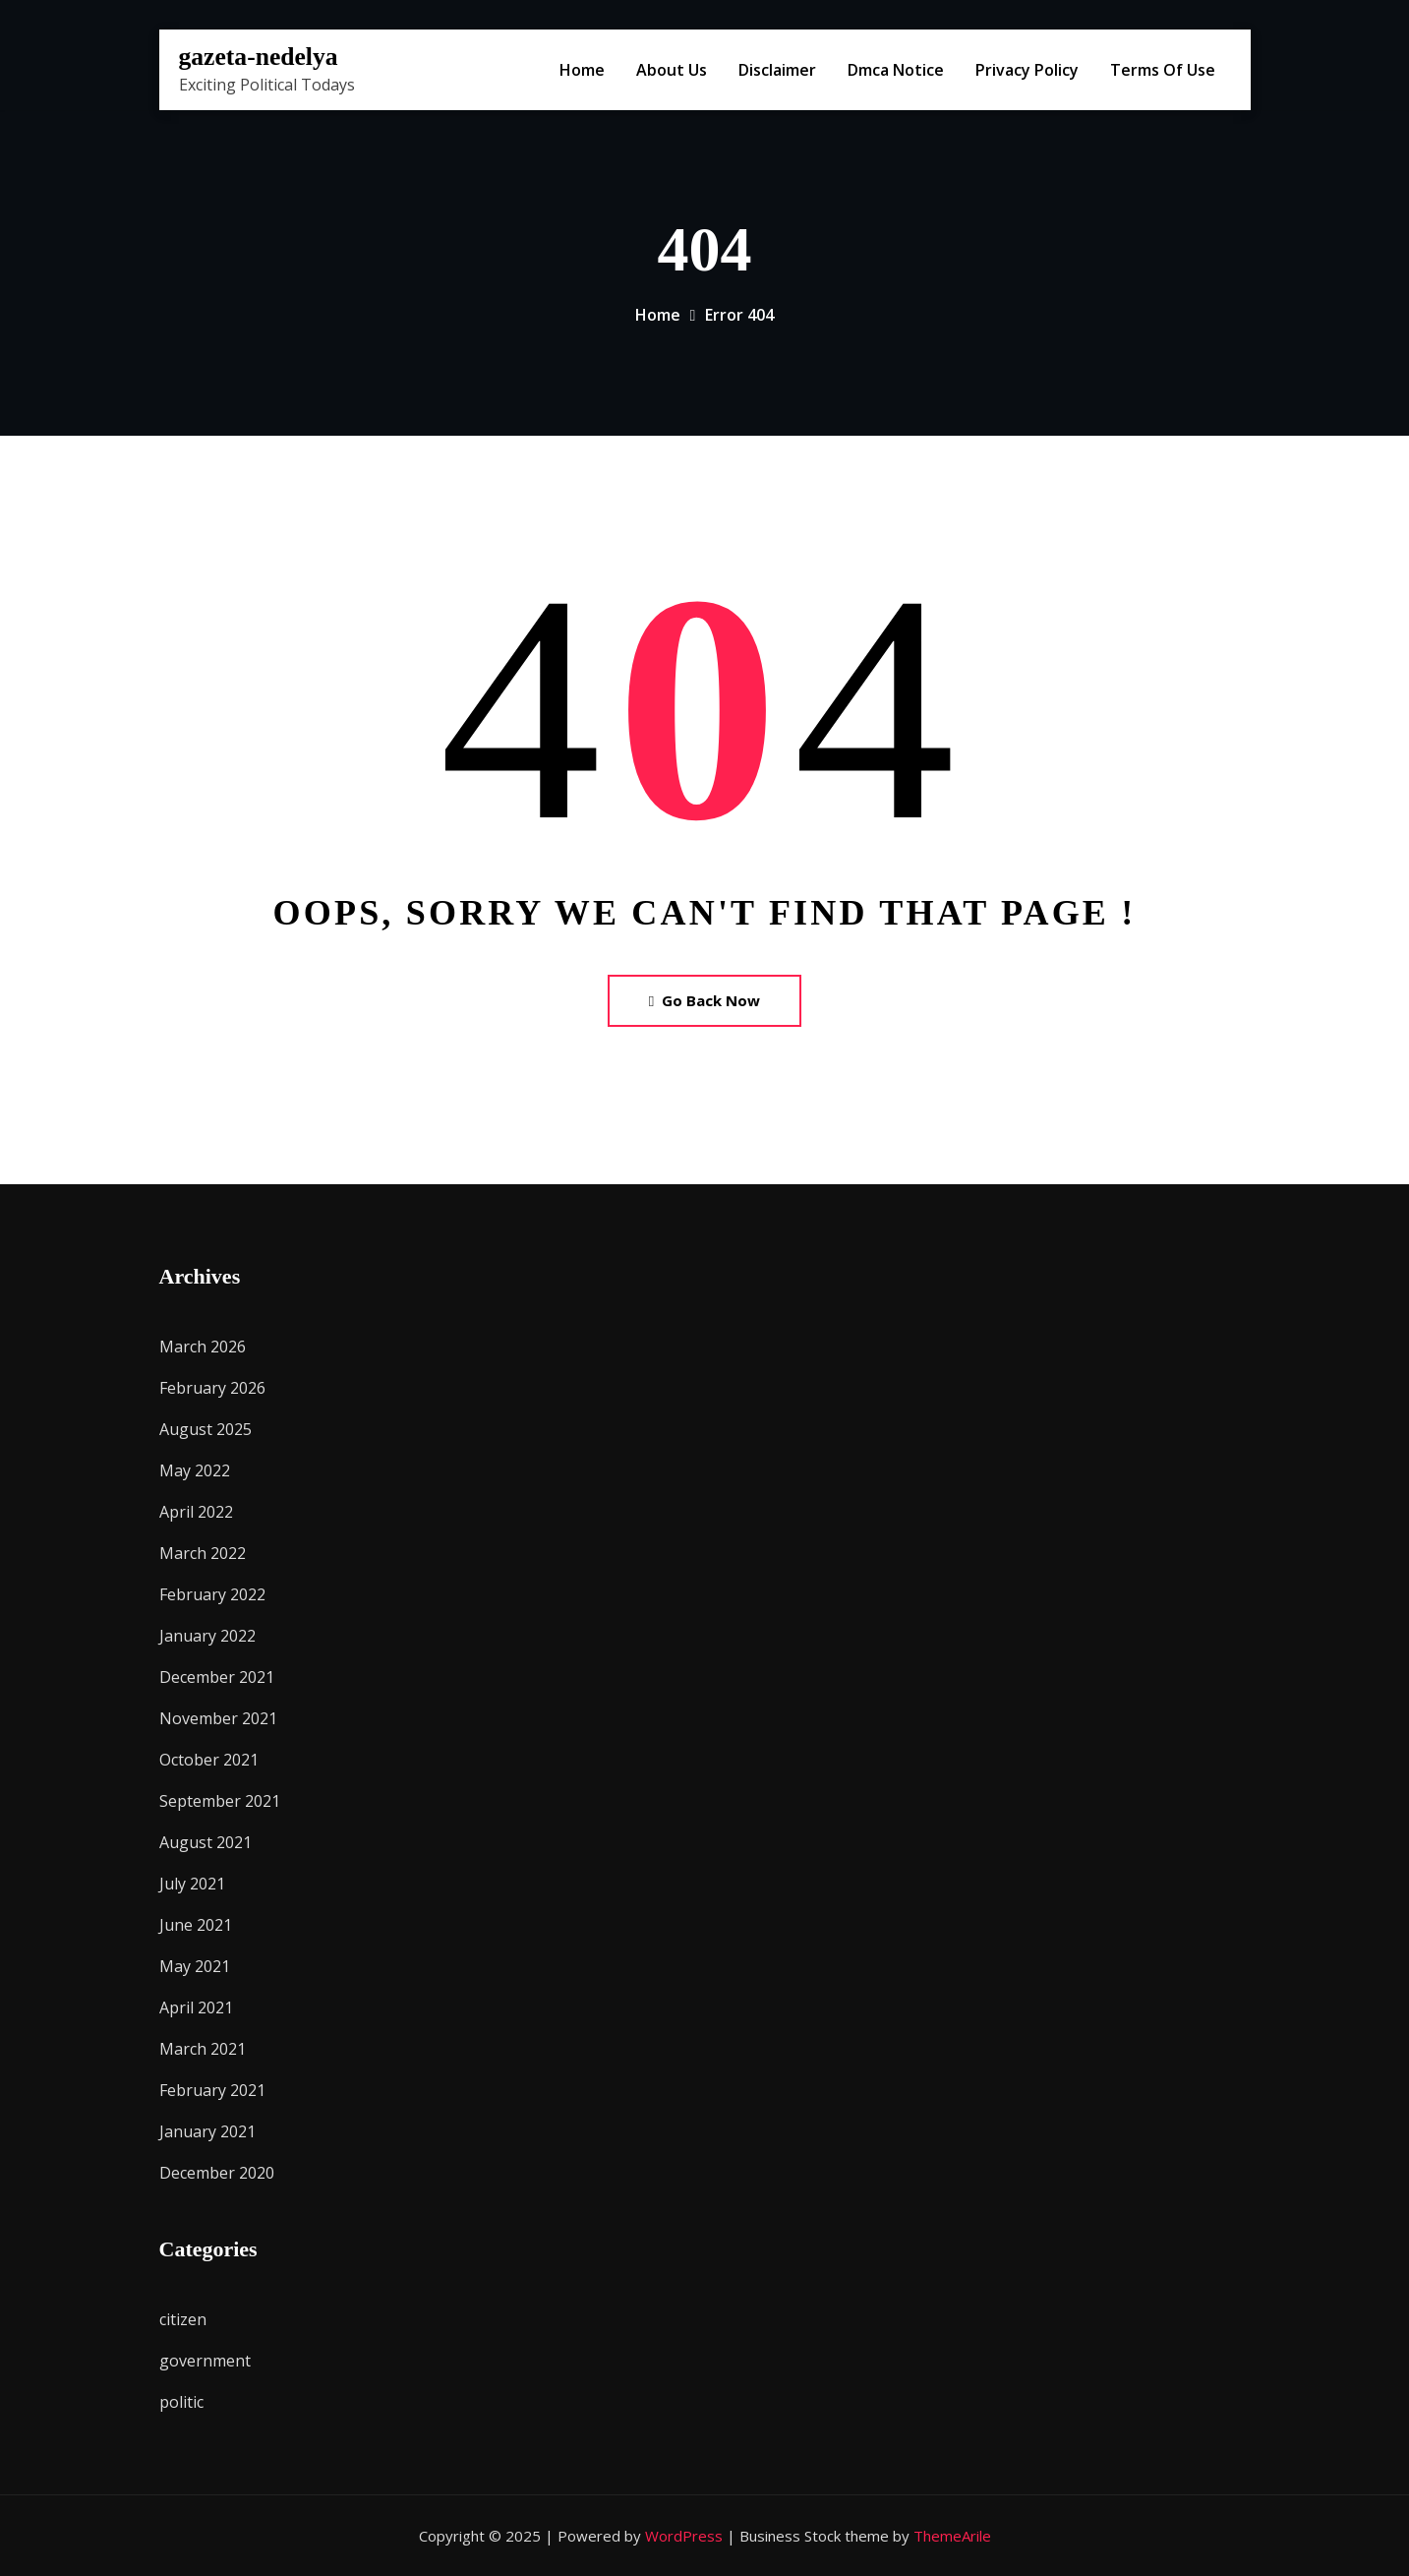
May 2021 (194, 1966)
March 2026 (202, 1346)
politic (181, 2402)
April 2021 (196, 2007)
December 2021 (216, 1677)
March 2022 (202, 1553)
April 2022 (196, 1512)
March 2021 (202, 2049)
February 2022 (212, 1594)
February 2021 (212, 2090)
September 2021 (219, 1801)
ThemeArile (952, 2536)
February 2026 (212, 1388)
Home (582, 70)
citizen (182, 2319)
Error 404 (739, 315)
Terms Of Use (1162, 70)
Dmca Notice (896, 70)
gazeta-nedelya (258, 56)
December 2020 (216, 2173)
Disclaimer (777, 70)
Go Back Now (704, 1000)
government (205, 2360)
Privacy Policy (1027, 70)
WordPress (684, 2536)
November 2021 (218, 1718)
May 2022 (194, 1470)
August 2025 (205, 1429)
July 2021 (192, 1883)
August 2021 (205, 1842)
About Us (671, 70)
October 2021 (209, 1759)
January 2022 (207, 1636)
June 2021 (195, 1925)
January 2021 (207, 2131)
